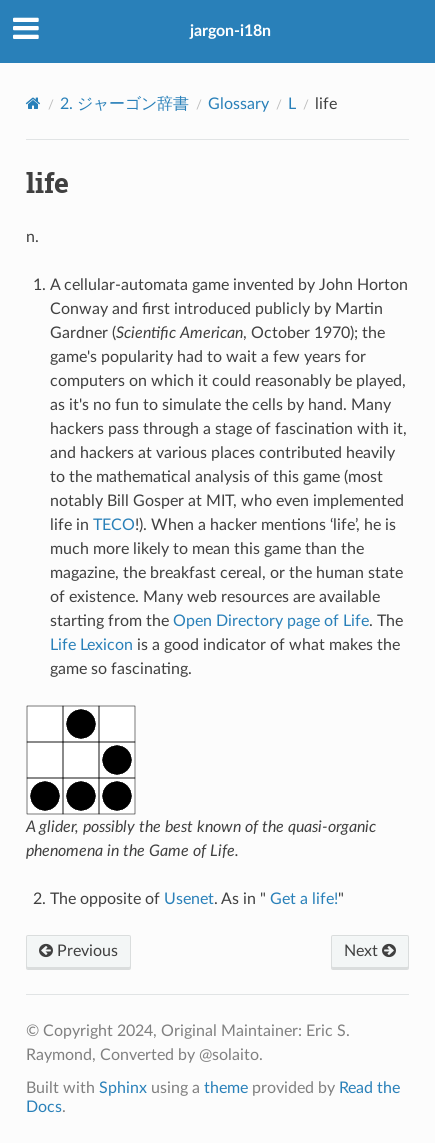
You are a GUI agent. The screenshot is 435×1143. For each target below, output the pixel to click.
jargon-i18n (230, 31)
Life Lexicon (91, 645)
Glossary (238, 104)
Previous (78, 951)
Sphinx (123, 1088)
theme (226, 1088)
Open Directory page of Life (271, 621)
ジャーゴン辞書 (124, 104)
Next (370, 951)
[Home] (33, 103)
